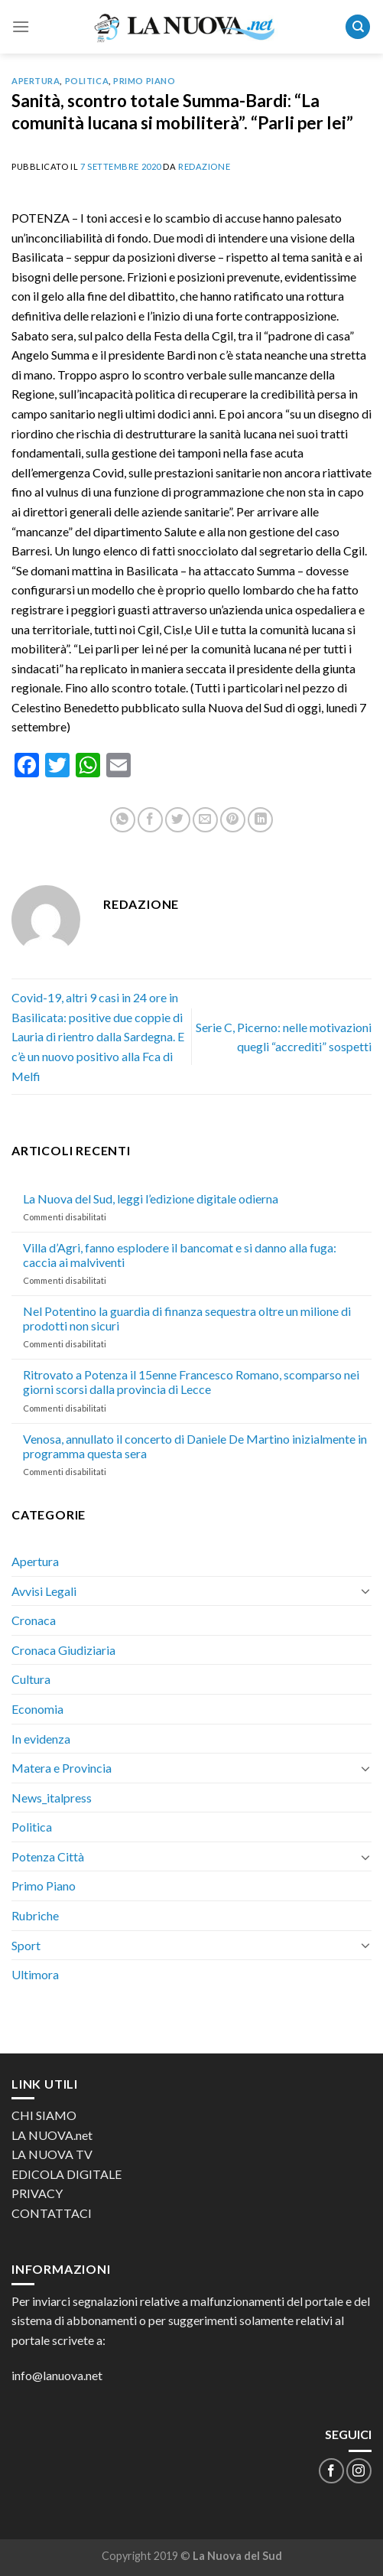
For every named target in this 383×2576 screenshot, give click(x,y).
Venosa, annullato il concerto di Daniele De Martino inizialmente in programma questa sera (195, 1446)
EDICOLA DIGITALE (66, 2174)
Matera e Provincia (61, 1767)
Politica (87, 81)
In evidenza (40, 1738)
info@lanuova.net (56, 2375)
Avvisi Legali (43, 1591)
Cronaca (33, 1620)
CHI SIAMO (43, 2115)
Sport (26, 1945)
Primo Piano (144, 81)
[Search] (358, 27)
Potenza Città (47, 1856)
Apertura (35, 81)
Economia (37, 1709)
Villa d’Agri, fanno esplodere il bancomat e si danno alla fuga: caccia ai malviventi (179, 1254)
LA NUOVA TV (52, 2154)
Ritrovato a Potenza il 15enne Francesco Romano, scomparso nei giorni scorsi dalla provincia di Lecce (191, 1381)
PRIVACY (37, 2193)
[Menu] (20, 26)
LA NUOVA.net (52, 2135)
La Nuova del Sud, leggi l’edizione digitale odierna (150, 1198)
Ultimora (35, 1974)
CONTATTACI (51, 2213)
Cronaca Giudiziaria (63, 1650)
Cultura (30, 1679)
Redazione (204, 166)
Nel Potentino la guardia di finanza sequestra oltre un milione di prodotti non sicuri (187, 1318)
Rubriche (35, 1915)
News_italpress (51, 1797)
